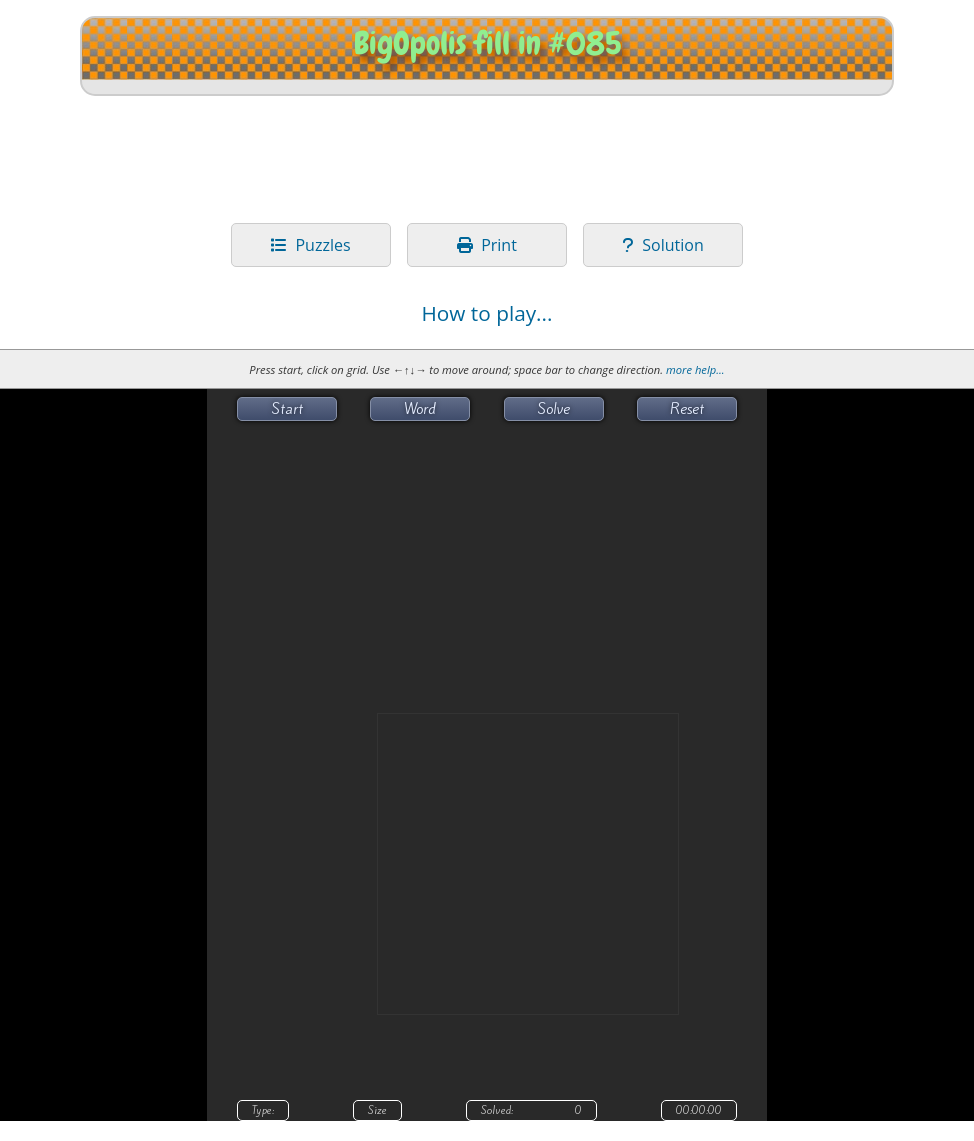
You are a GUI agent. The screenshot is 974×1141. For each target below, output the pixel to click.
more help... (695, 369)
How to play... (486, 313)
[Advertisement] (487, 157)
